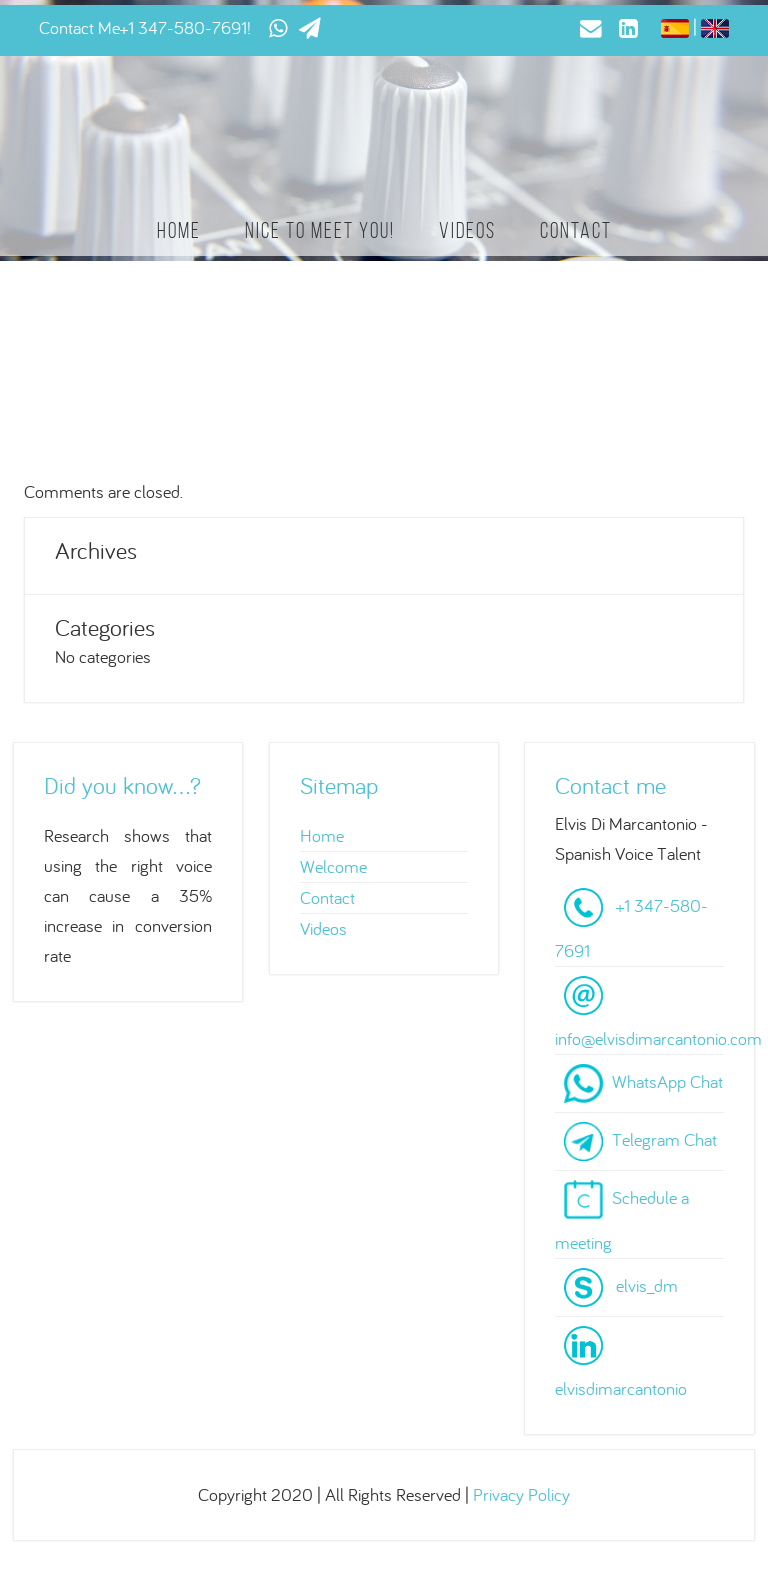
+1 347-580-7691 (183, 27)
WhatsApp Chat (667, 1081)
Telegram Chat (664, 1139)
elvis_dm (647, 1285)
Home (179, 230)
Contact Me (79, 27)
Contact (576, 230)
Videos (467, 230)
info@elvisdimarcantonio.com (658, 1038)
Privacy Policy (521, 1494)
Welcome (333, 866)
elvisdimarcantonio (621, 1388)
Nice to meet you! (320, 230)
